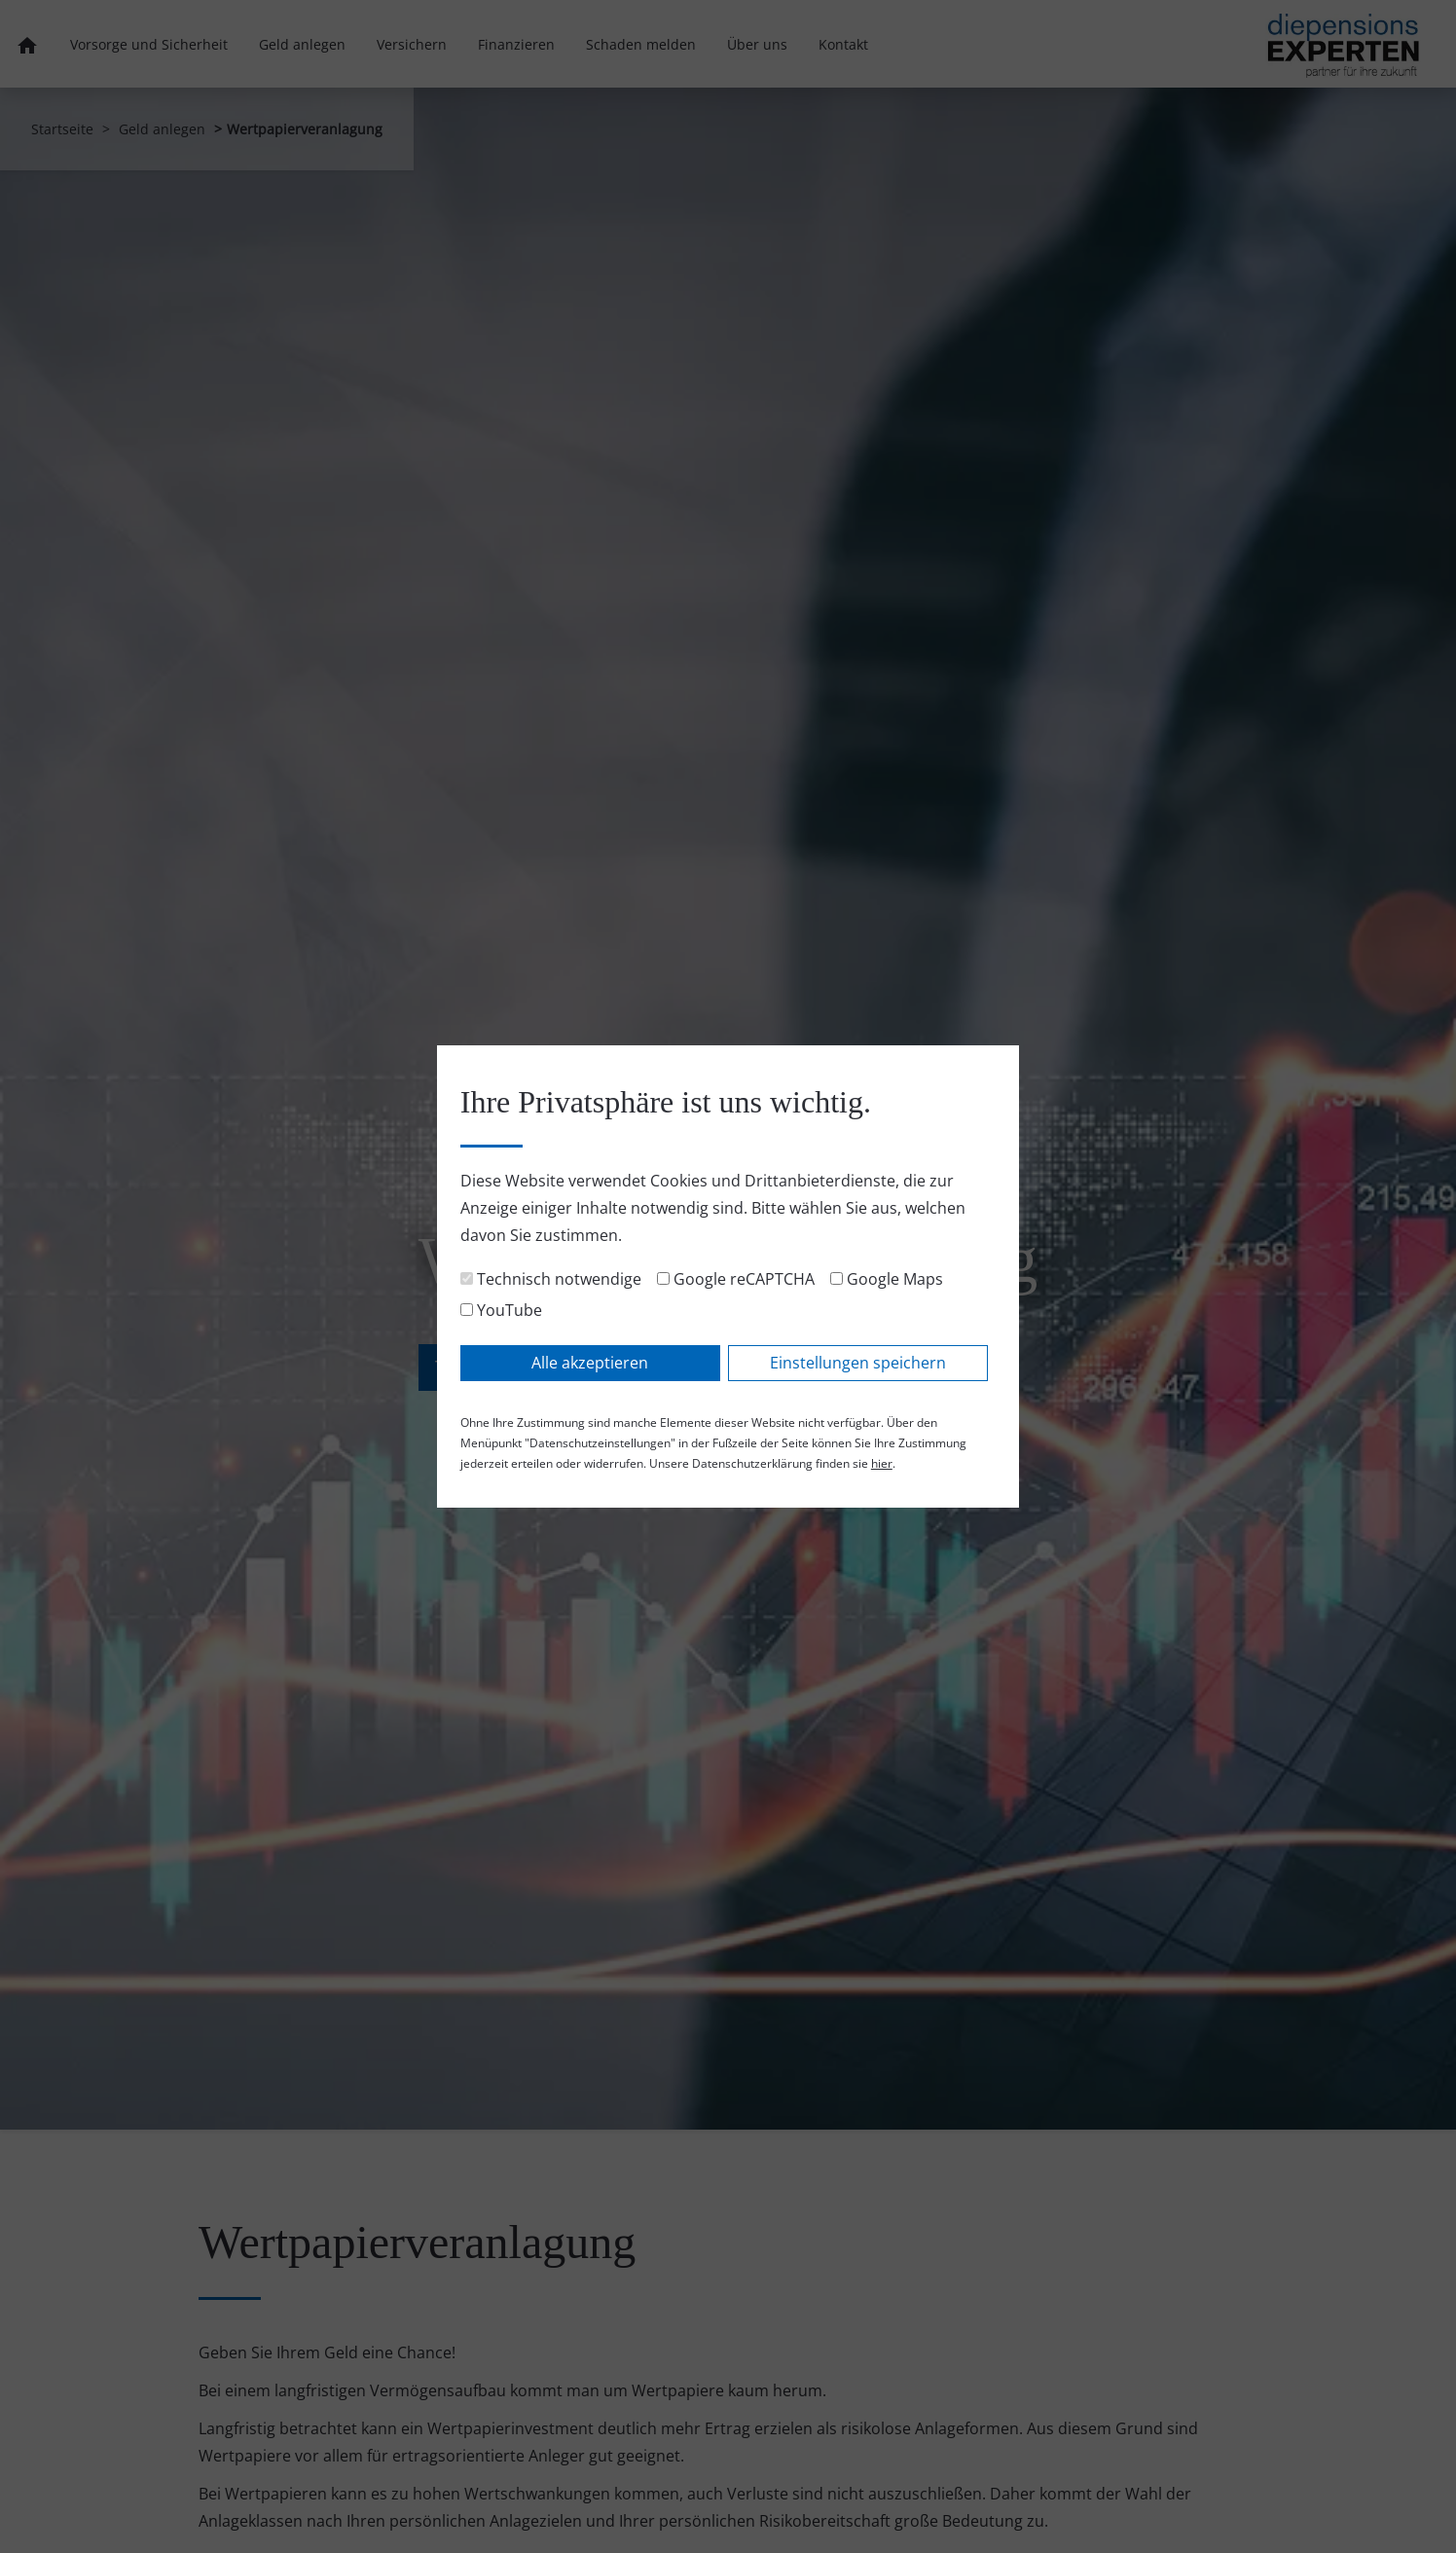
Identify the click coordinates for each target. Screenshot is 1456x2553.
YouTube (501, 1310)
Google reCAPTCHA (736, 1279)
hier (881, 1463)
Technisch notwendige (550, 1279)
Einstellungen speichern (858, 1362)
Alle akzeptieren (589, 1362)
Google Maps (886, 1279)
